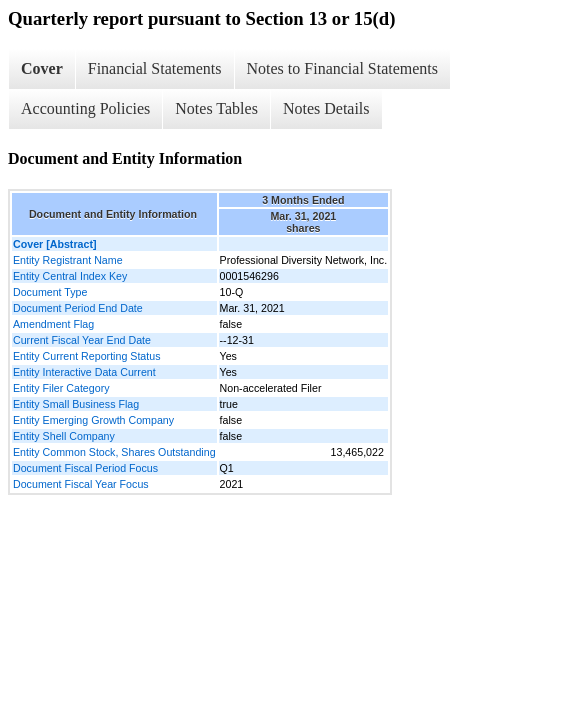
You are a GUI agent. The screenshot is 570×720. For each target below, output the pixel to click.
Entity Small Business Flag (76, 404)
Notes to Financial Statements (343, 68)
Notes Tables (216, 108)
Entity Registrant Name (68, 260)
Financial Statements (155, 68)
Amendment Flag (53, 324)
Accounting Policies (85, 108)
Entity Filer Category (61, 388)
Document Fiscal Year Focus (81, 484)
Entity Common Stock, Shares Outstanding (114, 452)
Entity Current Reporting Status (86, 356)
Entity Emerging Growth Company (93, 420)
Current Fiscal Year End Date (82, 340)
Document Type (50, 292)
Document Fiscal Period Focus (85, 468)
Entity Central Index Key (70, 276)
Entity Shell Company (64, 436)
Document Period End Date (78, 308)
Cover (42, 68)
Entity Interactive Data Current (84, 372)
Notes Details (326, 108)
